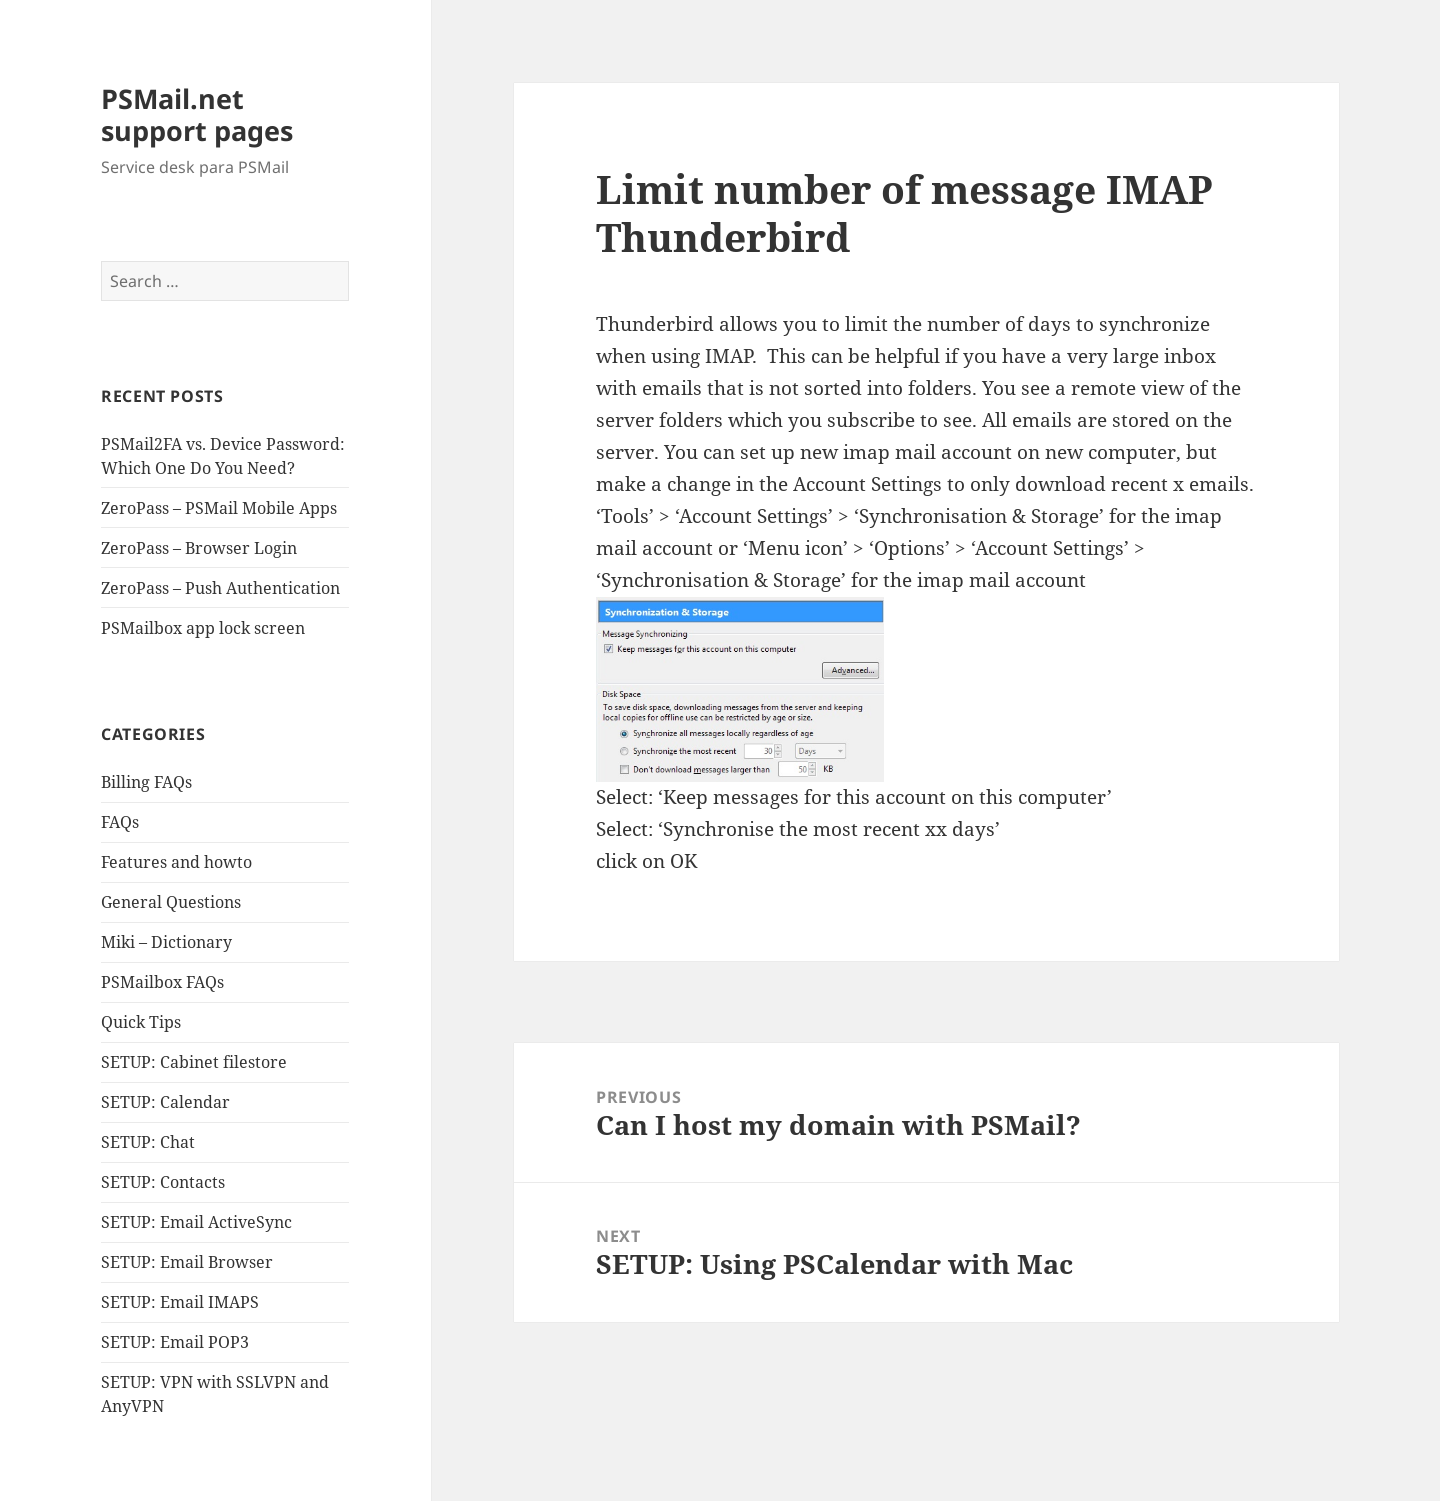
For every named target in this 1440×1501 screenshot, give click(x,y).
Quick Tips (141, 1022)
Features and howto (176, 862)
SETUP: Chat (148, 1142)
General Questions (171, 902)
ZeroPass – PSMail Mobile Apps (219, 508)
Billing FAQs (146, 782)
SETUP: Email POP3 (175, 1342)
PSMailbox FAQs (162, 982)
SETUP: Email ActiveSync (196, 1222)
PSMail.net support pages (197, 114)
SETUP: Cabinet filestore (194, 1062)
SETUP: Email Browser (187, 1262)
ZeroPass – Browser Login (199, 548)
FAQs (120, 822)
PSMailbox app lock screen (203, 628)
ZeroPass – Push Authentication (220, 588)
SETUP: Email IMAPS (180, 1302)
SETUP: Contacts (163, 1182)
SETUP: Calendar (165, 1102)
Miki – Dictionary (166, 942)
